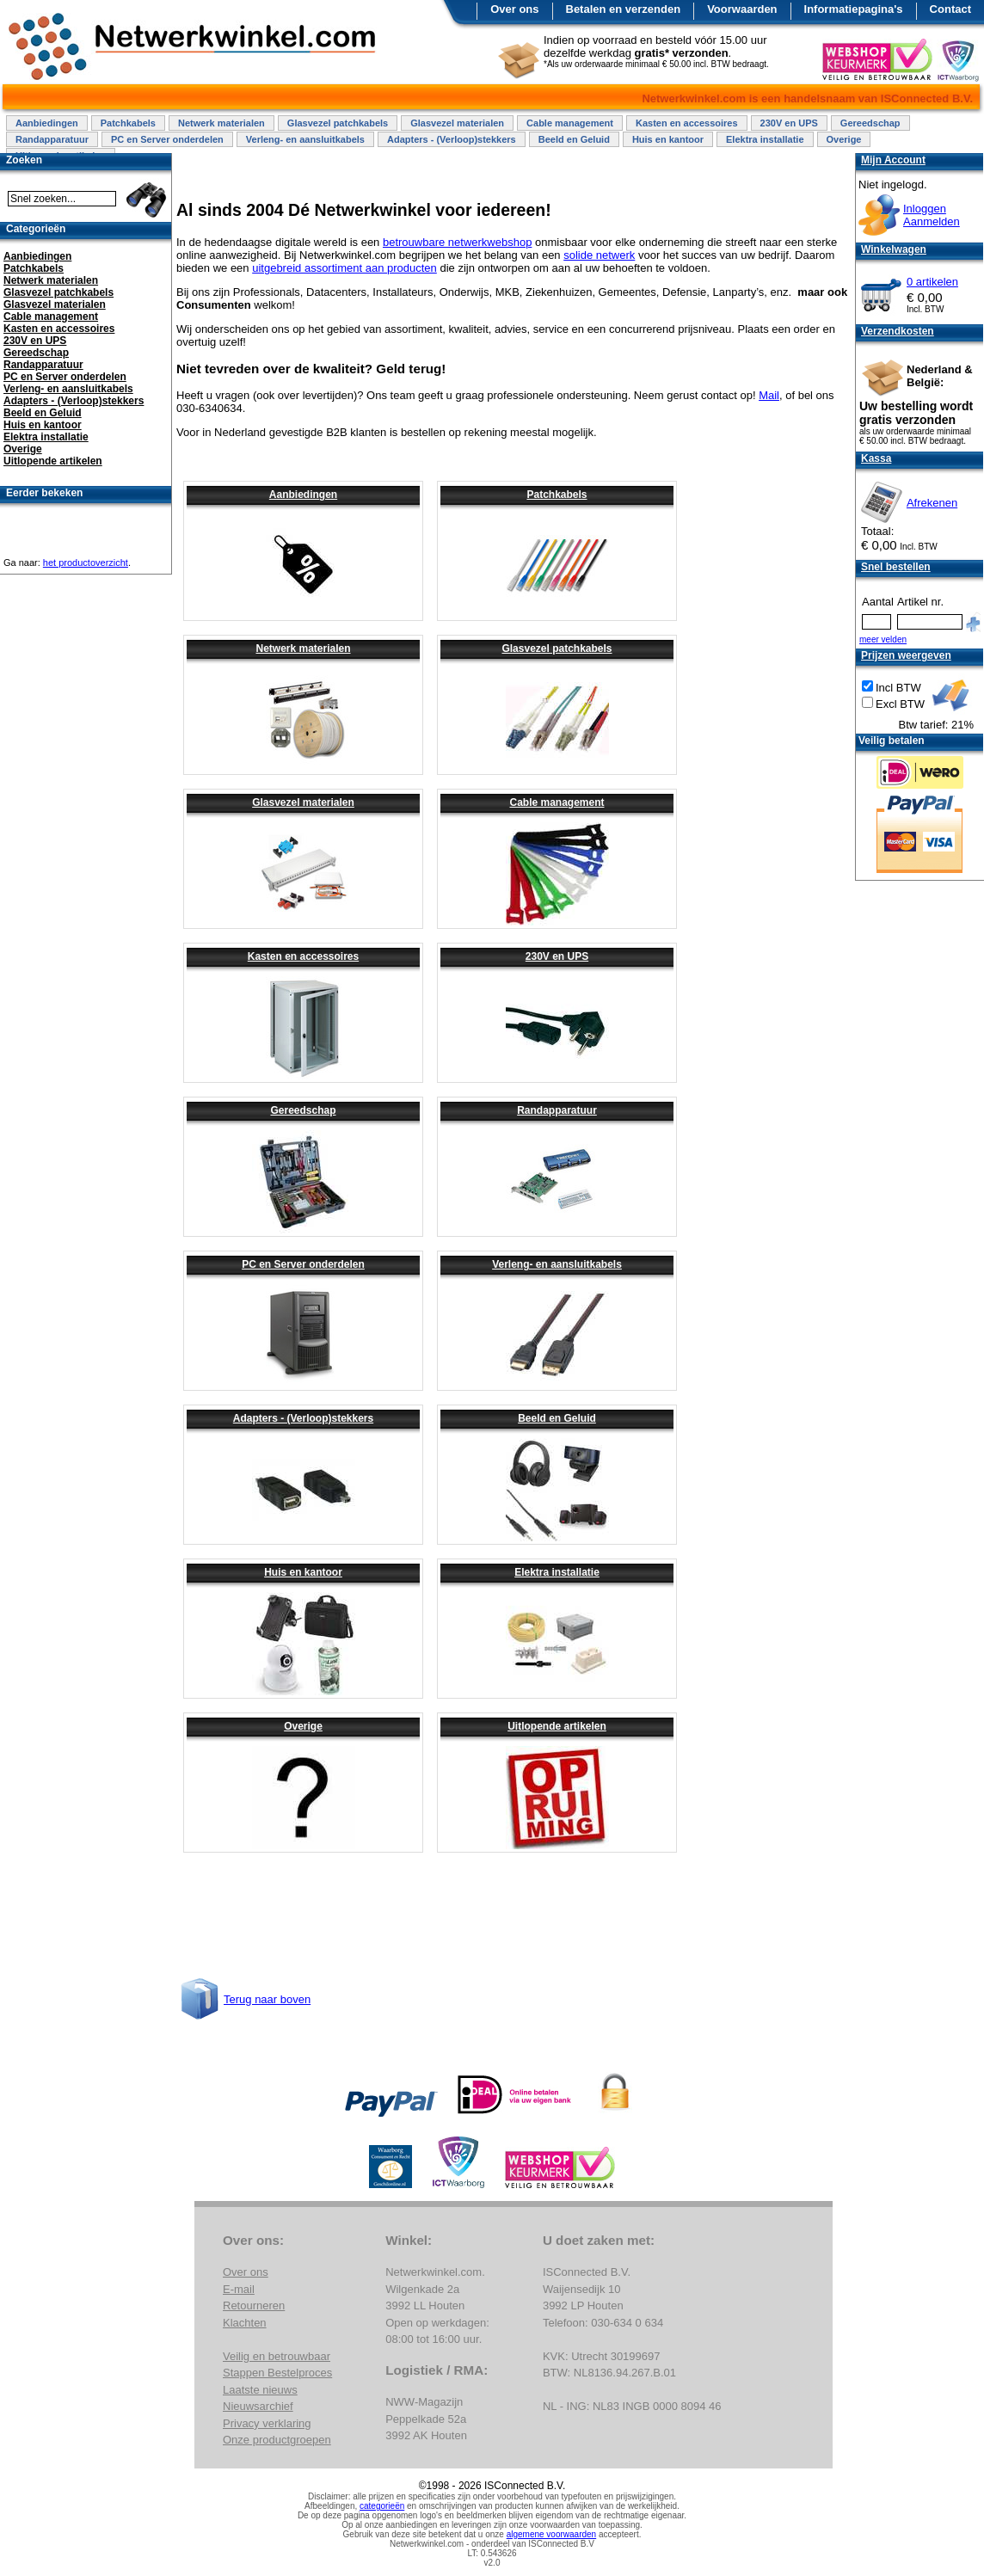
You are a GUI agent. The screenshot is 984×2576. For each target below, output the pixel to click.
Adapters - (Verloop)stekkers (451, 139)
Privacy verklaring (267, 2423)
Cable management (569, 123)
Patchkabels (128, 123)
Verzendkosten (897, 331)
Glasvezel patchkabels (337, 123)
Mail (769, 395)
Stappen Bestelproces (277, 2372)
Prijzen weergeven (906, 655)
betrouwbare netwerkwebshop (457, 242)
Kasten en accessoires (687, 123)
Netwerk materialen (221, 123)
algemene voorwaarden (552, 2534)
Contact (950, 9)
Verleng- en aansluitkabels (305, 139)
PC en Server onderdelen (167, 139)
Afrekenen (932, 502)
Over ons (514, 9)
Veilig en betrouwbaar (276, 2356)
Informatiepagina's (853, 9)
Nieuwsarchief (258, 2406)
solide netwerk (599, 255)
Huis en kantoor (668, 139)
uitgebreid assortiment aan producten (344, 267)
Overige (844, 139)
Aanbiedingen (46, 123)
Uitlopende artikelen (556, 1726)
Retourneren (254, 2305)
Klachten (245, 2322)
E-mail (239, 2289)
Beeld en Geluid (574, 139)
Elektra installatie (765, 139)
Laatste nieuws (260, 2389)
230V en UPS (789, 123)
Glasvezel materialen (457, 123)
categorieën (382, 2506)
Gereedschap (870, 123)
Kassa (876, 458)
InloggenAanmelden (931, 215)
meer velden (883, 639)
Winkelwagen (893, 249)
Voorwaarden (742, 9)
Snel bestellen (896, 567)
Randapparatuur (52, 139)
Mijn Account (893, 160)
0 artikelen (932, 281)
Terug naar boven (267, 1999)
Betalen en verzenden (623, 9)
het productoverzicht (85, 562)
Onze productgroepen (277, 2439)
